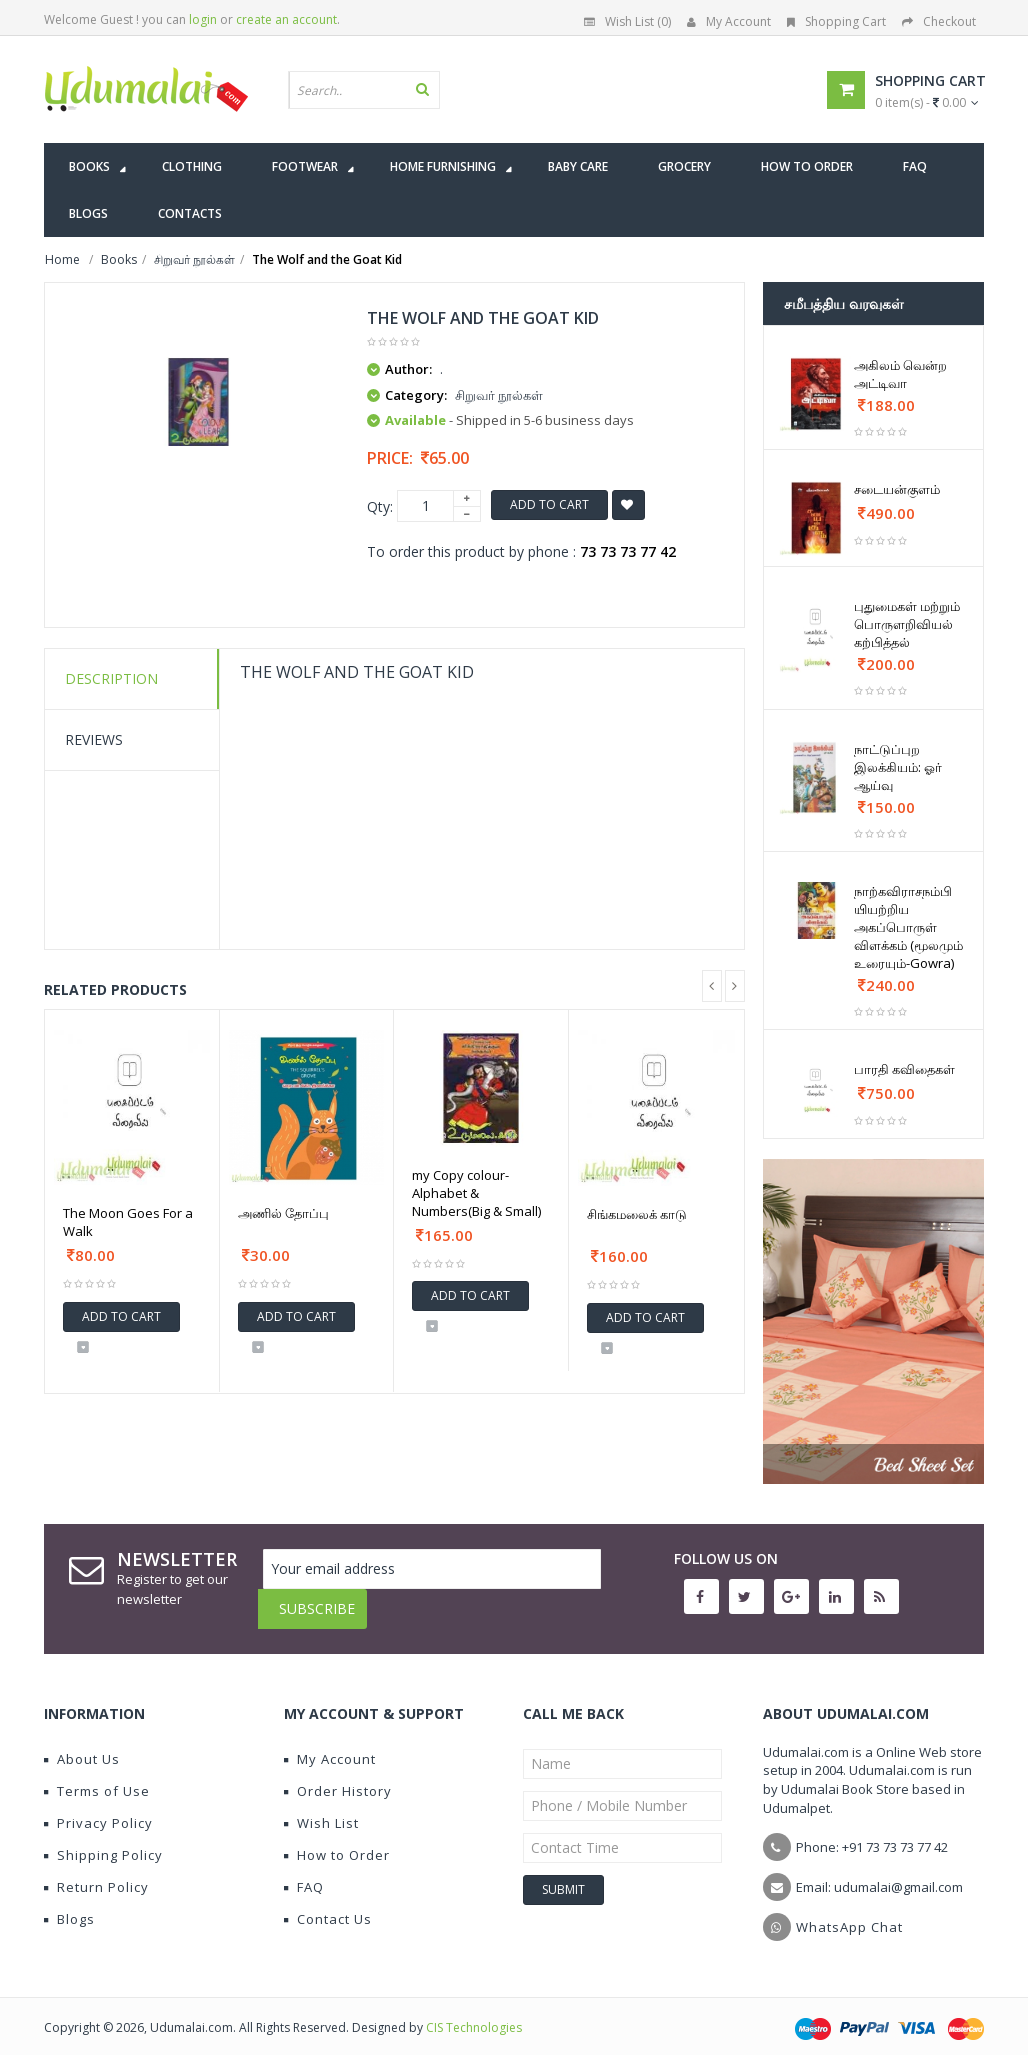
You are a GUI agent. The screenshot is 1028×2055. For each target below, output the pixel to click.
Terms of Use (97, 1776)
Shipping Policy (103, 1840)
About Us (82, 1744)
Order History (338, 1776)
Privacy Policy (98, 1808)
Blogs (69, 1904)
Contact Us (328, 1904)
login (203, 19)
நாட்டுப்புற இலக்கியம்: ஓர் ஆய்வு (898, 767)
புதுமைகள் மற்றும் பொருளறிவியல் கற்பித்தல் (907, 624)
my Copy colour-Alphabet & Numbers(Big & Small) (476, 1193)
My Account (729, 21)
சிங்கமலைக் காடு (637, 1214)
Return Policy (96, 1872)
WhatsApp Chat (849, 1912)
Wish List (321, 1808)
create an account (286, 19)
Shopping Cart (836, 21)
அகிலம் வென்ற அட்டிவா (900, 374)
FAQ (304, 1872)
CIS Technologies (474, 2012)
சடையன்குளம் (897, 489)
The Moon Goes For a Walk (128, 1222)
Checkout (939, 21)
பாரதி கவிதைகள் (904, 1069)
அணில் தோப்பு (283, 1213)
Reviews (94, 739)
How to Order (337, 1840)
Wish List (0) (627, 21)
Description (111, 678)
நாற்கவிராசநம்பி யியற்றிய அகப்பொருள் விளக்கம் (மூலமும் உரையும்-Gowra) (908, 927)
